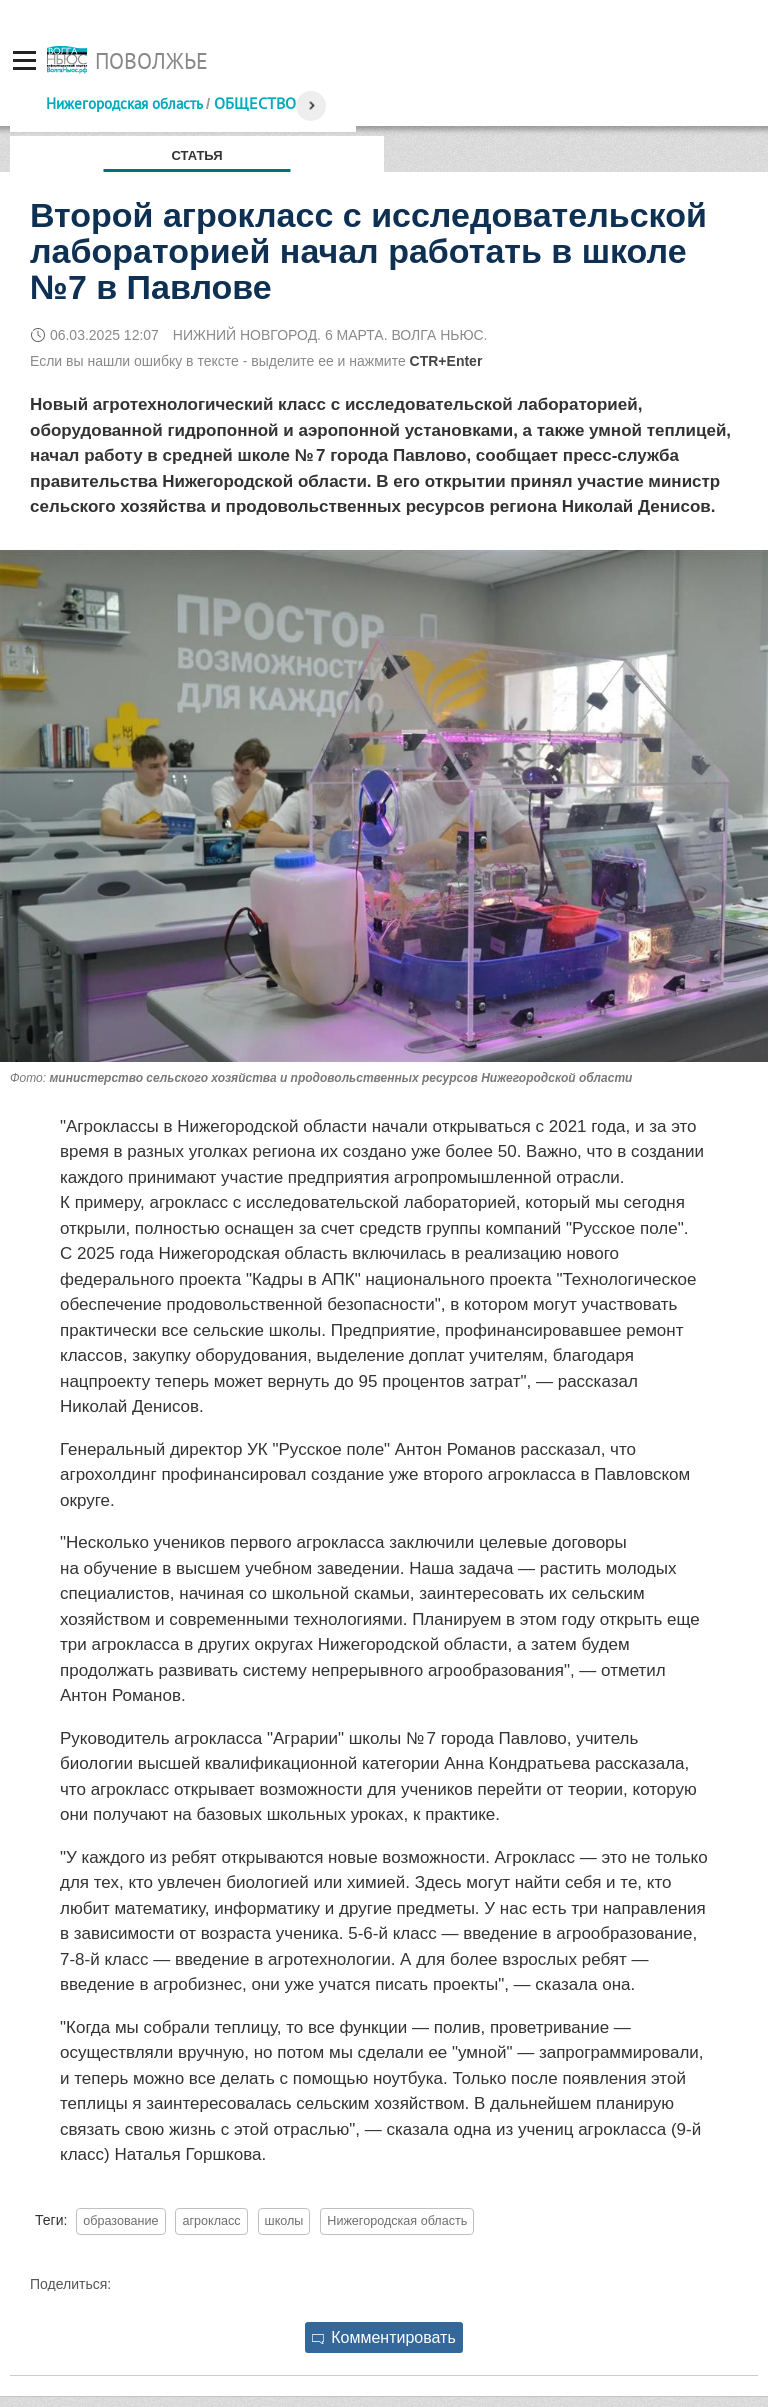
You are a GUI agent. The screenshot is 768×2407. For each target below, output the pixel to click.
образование (120, 2221)
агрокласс (211, 2221)
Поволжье (151, 61)
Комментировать (384, 2337)
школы (284, 2221)
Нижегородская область (124, 103)
